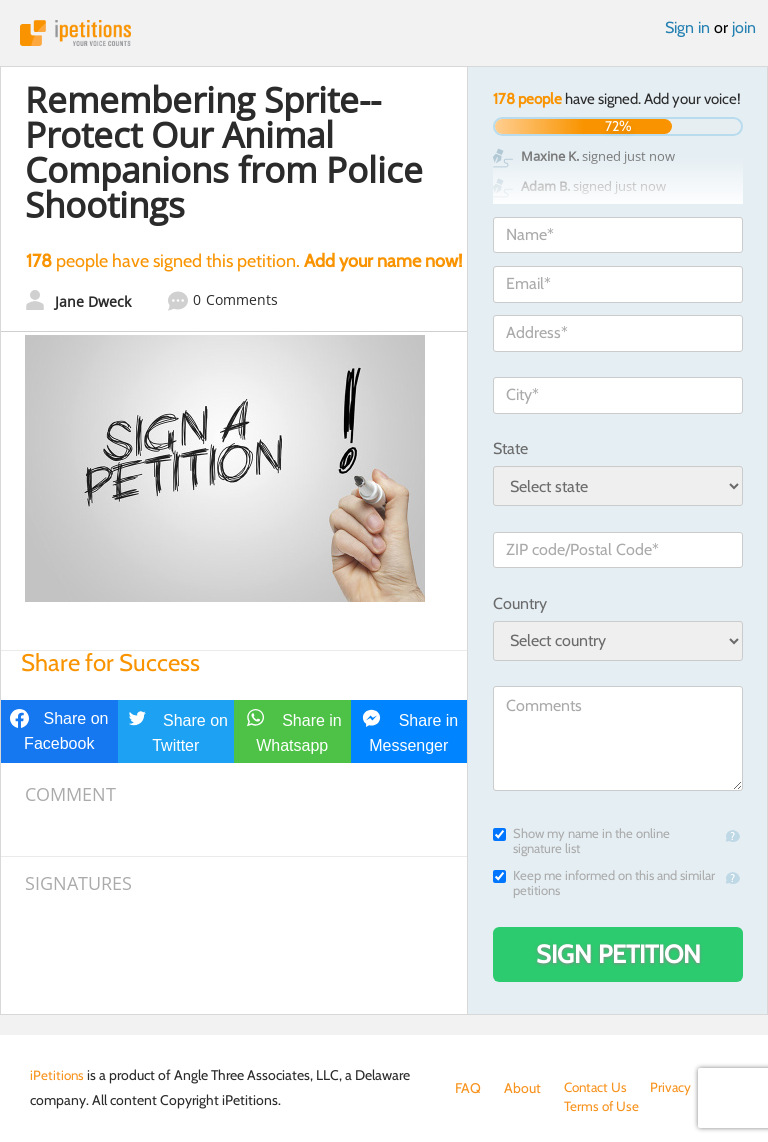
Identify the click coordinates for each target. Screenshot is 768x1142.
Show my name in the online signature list (581, 841)
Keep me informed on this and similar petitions (604, 883)
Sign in (687, 27)
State (510, 448)
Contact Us (597, 1088)
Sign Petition (618, 954)
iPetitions (384, 33)
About (522, 1088)
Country (520, 603)
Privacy (675, 1088)
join (744, 27)
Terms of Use (493, 1108)
